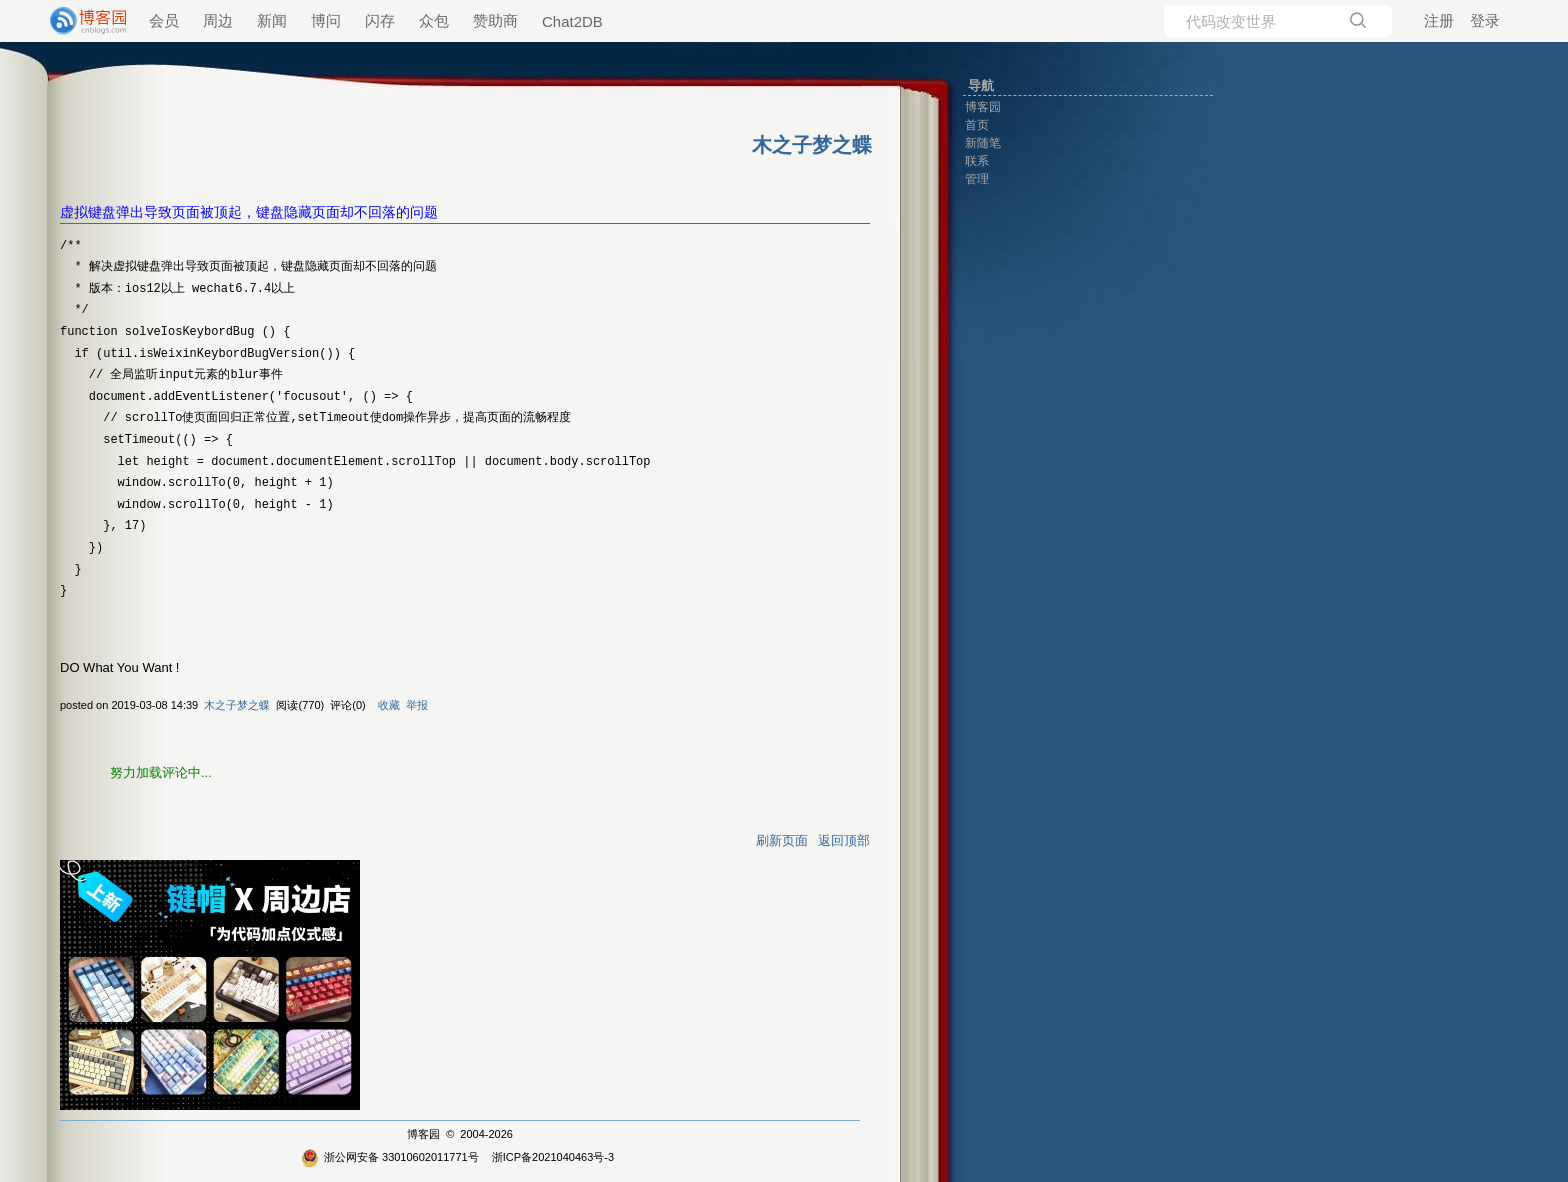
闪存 (380, 20)
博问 (326, 20)
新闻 (272, 20)
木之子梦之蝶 (237, 705)
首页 (977, 125)
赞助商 (495, 20)
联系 (977, 161)
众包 (434, 20)
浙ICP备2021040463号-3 (553, 1157)
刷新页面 (782, 840)
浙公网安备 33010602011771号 (390, 1157)
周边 (218, 20)
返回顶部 (844, 840)
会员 (164, 20)
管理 (977, 179)
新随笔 (983, 143)
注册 (1439, 20)
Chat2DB (572, 21)
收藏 (389, 705)
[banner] (80, 21)
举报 (417, 705)
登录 (1485, 20)
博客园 (423, 1134)
